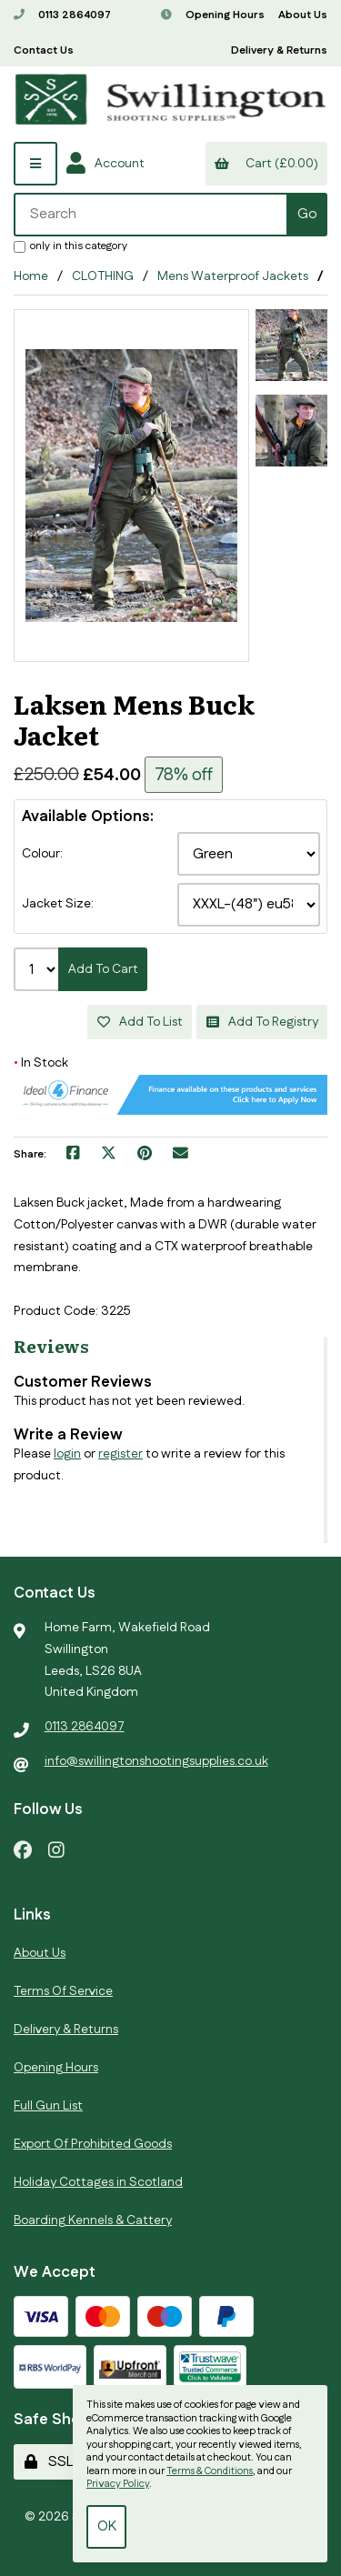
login (67, 1454)
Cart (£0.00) (266, 164)
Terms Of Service (63, 1991)
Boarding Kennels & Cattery (93, 2220)
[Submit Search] (306, 214)
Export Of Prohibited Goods (93, 2144)
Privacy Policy (117, 2484)
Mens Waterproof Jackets (232, 276)
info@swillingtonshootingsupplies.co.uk (156, 1761)
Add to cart (103, 969)
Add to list (140, 1022)
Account (105, 164)
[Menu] (35, 163)
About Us (302, 15)
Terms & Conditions (209, 2471)
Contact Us (44, 50)
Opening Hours (213, 15)
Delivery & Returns (279, 50)
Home (31, 276)
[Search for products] (151, 214)
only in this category (70, 245)
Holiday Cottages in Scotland (98, 2182)
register (120, 1454)
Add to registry (262, 1022)
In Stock (41, 1063)
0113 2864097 (62, 15)
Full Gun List (48, 2106)
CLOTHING (103, 276)
